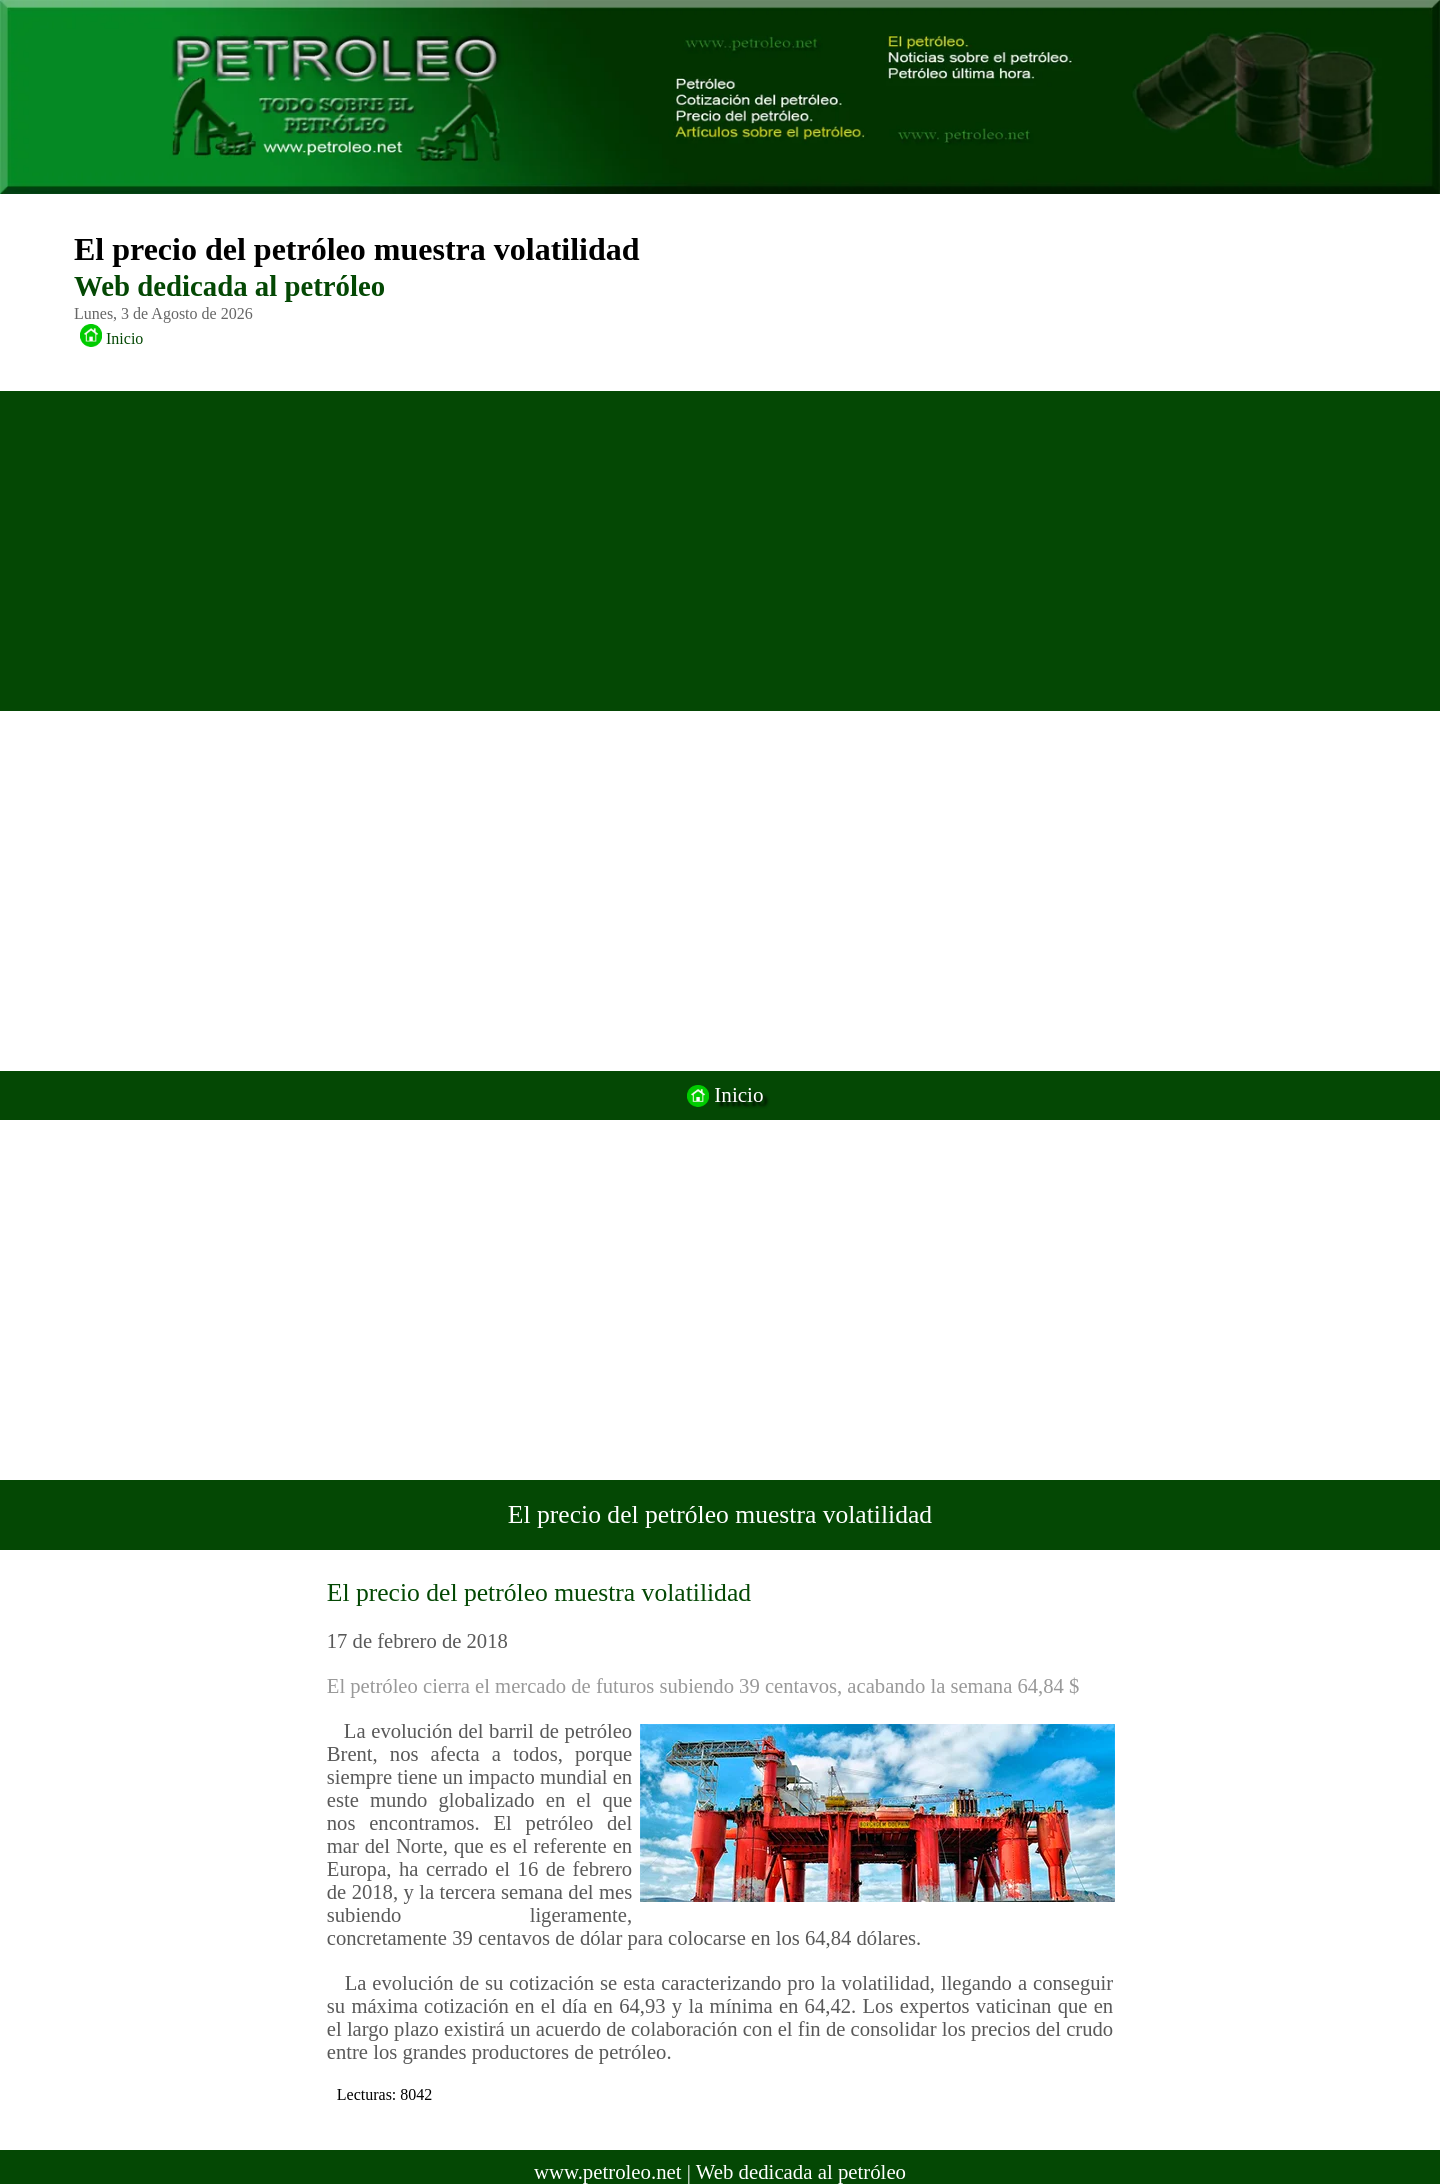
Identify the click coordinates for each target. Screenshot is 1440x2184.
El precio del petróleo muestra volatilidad (539, 1592)
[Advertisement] (698, 551)
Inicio (107, 338)
